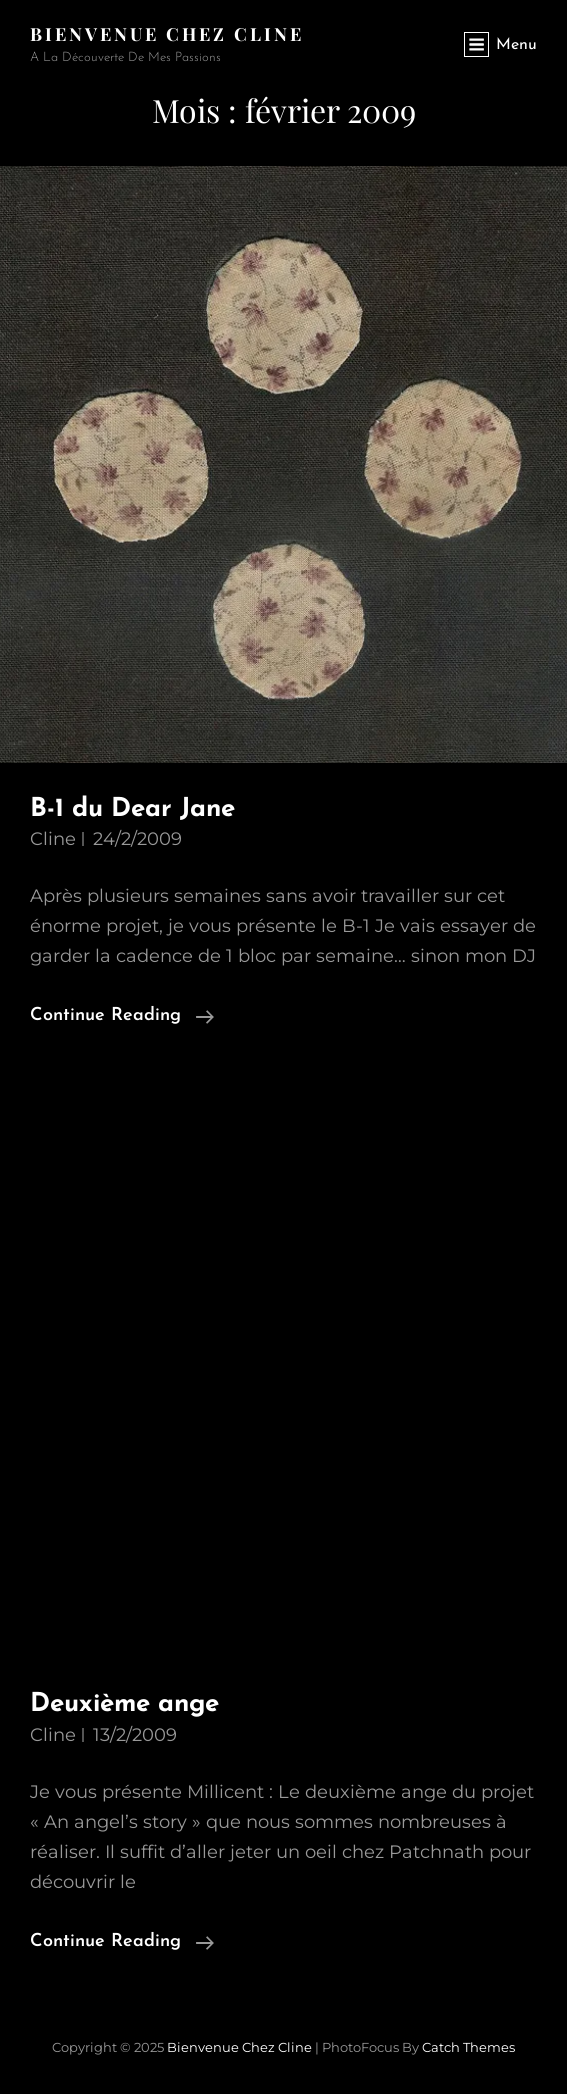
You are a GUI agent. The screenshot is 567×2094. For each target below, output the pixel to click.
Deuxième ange (124, 1704)
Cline (53, 839)
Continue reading (122, 1016)
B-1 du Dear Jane (132, 809)
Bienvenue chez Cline (167, 34)
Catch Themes (468, 2047)
